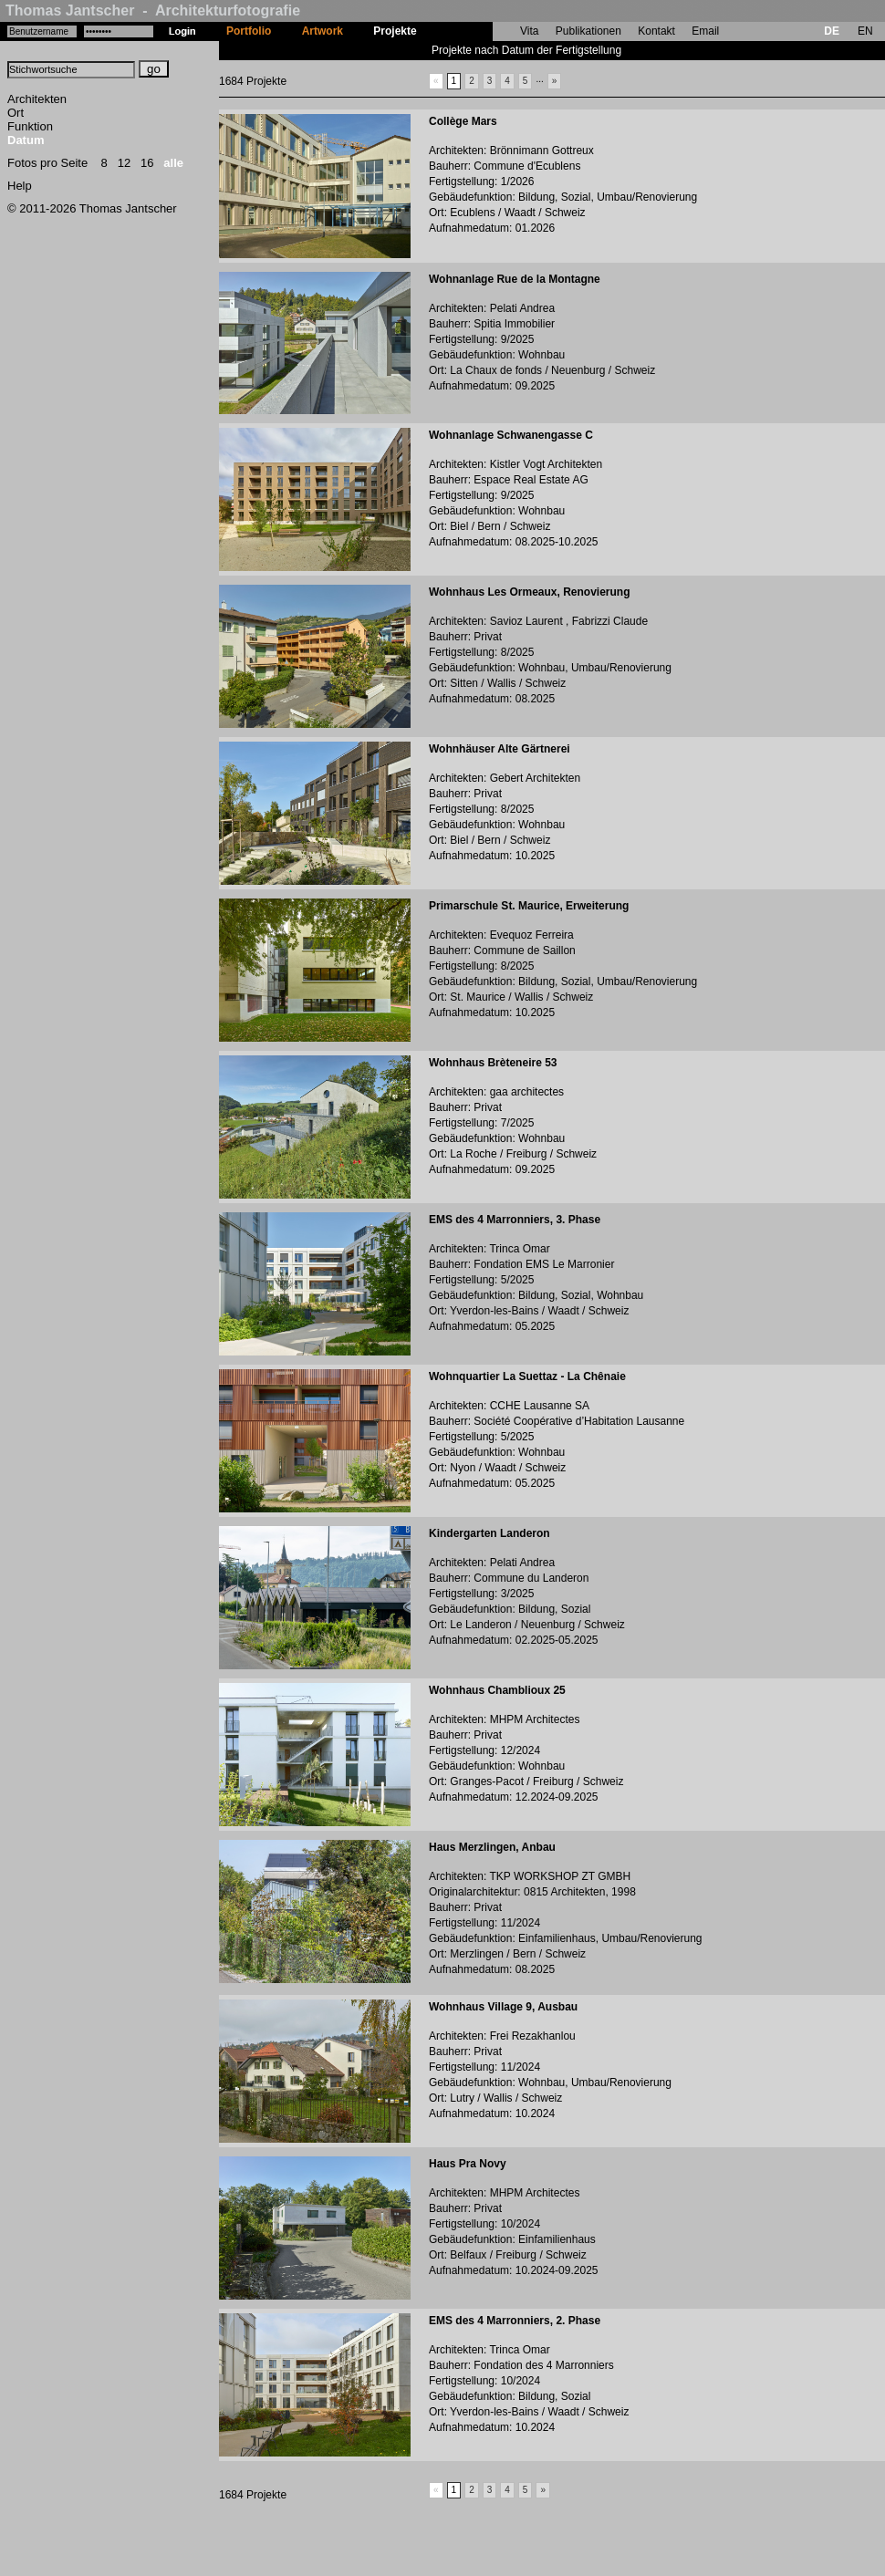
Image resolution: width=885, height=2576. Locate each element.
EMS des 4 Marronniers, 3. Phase (514, 1219)
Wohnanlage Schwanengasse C (511, 435)
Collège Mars (463, 121)
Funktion (30, 126)
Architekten (37, 99)
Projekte (394, 31)
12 (124, 163)
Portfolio (248, 31)
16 (147, 163)
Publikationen (588, 31)
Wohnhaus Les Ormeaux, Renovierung (529, 592)
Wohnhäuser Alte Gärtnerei (499, 749)
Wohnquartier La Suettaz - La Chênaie (527, 1376)
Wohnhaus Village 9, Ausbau (503, 2006)
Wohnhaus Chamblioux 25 (497, 1690)
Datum (25, 140)
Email (705, 31)
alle (173, 163)
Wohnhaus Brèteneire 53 (493, 1062)
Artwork (322, 31)
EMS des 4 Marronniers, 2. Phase (514, 2320)
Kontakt (656, 31)
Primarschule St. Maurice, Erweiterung (529, 905)
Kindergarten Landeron (489, 1533)
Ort (15, 112)
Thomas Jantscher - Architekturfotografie (152, 10)
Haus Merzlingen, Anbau (492, 1847)
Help (19, 185)
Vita (529, 31)
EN (865, 31)
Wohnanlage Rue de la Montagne (514, 279)
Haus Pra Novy (467, 2163)
